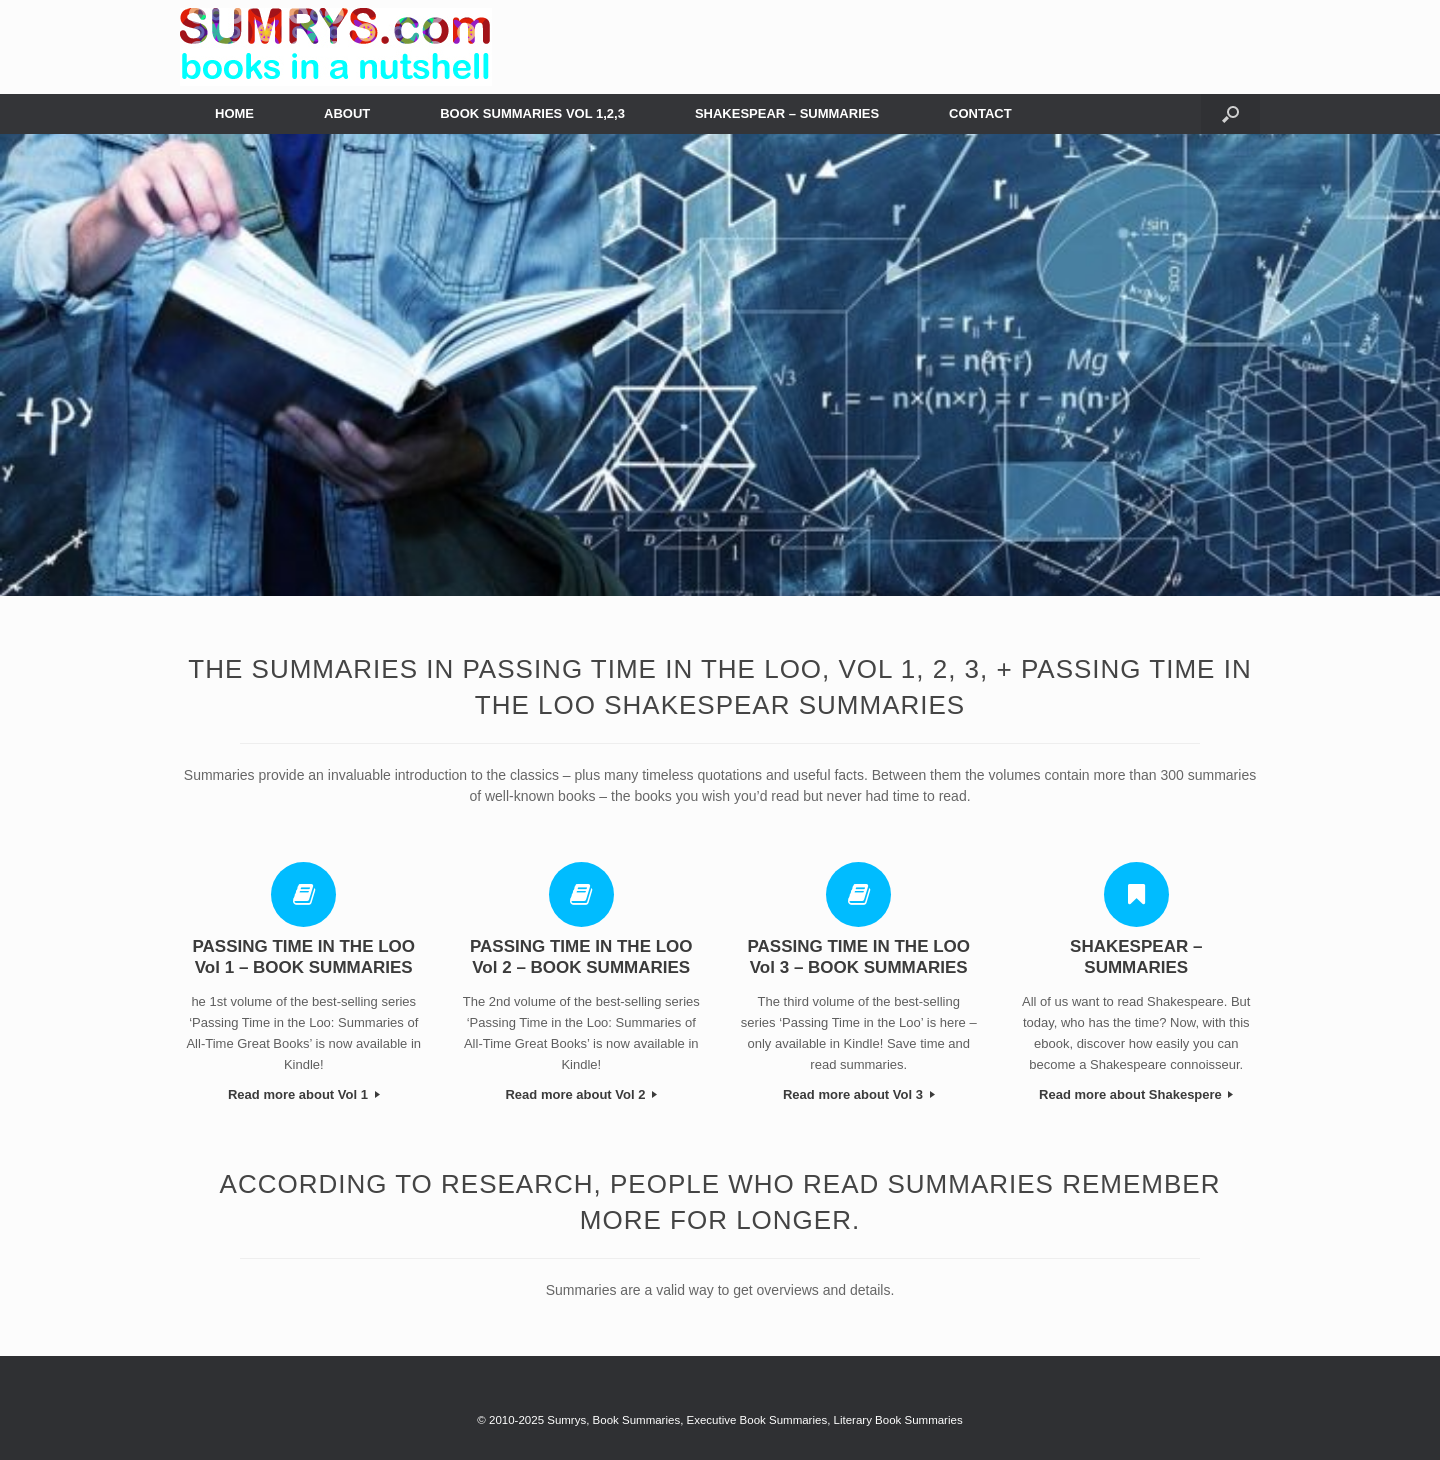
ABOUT (347, 113)
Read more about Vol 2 (581, 1094)
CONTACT (980, 113)
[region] (720, 365)
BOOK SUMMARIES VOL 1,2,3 (532, 113)
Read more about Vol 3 (859, 1094)
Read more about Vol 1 (304, 1094)
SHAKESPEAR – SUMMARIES (787, 113)
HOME (234, 113)
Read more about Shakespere (1136, 1094)
